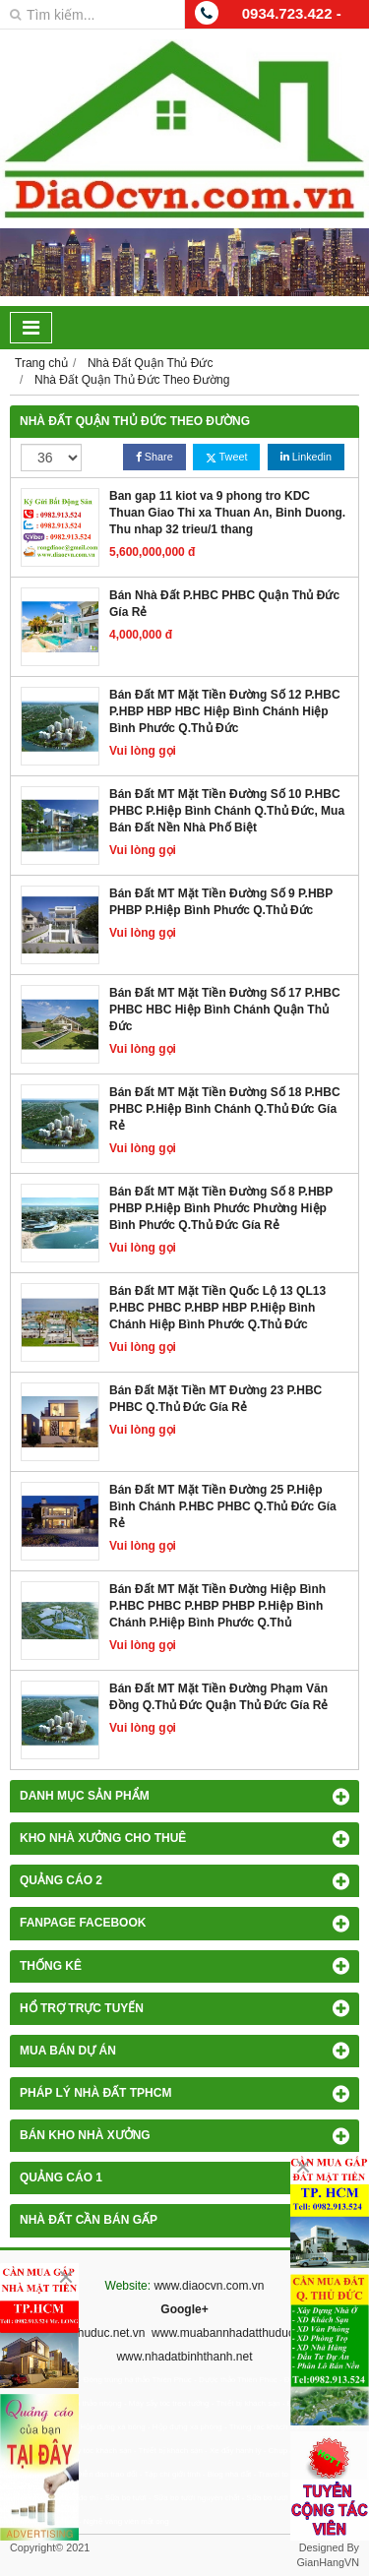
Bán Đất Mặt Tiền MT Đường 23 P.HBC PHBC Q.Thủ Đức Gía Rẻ (215, 1398)
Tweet (226, 457)
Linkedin (306, 457)
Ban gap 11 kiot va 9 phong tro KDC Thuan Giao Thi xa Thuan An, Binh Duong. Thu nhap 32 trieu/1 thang (227, 512)
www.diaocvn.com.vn (209, 2286)
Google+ (184, 2309)
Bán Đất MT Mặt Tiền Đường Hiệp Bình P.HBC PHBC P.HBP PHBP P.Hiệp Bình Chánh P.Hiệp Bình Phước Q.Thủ (217, 1605)
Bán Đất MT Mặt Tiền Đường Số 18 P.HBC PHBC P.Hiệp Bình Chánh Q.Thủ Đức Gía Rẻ (224, 1109)
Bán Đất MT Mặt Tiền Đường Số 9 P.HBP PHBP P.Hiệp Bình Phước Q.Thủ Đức (221, 902)
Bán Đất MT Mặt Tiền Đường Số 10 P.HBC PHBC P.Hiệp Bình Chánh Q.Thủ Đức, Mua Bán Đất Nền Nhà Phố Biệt (226, 810)
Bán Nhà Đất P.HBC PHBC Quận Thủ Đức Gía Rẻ (224, 603)
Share (154, 457)
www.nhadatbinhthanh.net (184, 2356)
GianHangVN (327, 2562)
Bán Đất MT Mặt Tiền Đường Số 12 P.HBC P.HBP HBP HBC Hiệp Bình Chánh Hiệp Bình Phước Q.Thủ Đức (224, 711)
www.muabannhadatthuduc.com (236, 2333)
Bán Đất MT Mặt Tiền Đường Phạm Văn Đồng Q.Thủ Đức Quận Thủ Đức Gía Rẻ (218, 1697)
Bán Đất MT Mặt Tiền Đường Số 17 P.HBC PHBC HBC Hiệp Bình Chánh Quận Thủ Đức (224, 1009)
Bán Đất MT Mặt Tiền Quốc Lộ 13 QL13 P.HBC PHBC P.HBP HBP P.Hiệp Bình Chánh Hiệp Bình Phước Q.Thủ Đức (217, 1307)
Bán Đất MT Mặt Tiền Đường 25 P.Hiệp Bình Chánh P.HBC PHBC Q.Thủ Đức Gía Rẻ (223, 1506)
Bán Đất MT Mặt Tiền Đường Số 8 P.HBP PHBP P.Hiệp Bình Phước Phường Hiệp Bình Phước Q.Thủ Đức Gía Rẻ (221, 1208)
